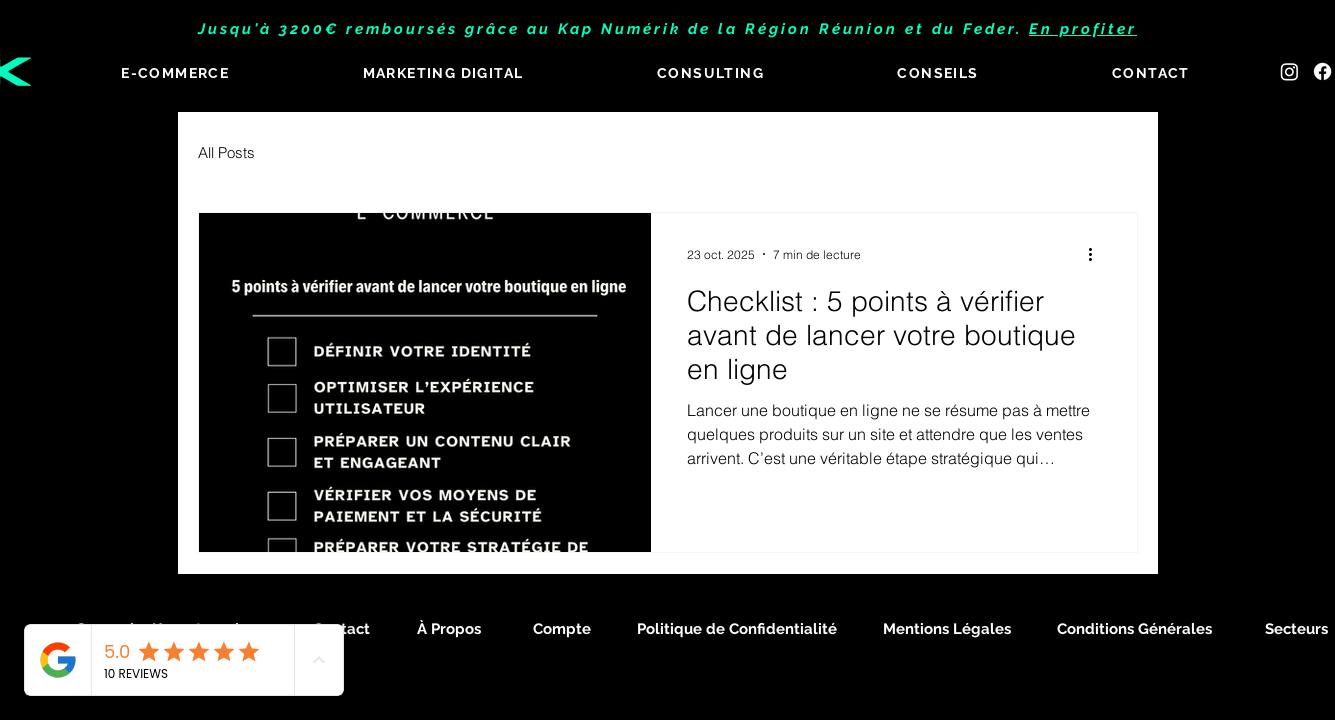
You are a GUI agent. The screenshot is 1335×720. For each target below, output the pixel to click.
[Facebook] (1322, 71)
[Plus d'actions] (1098, 254)
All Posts (226, 152)
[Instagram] (1289, 71)
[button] (443, 74)
